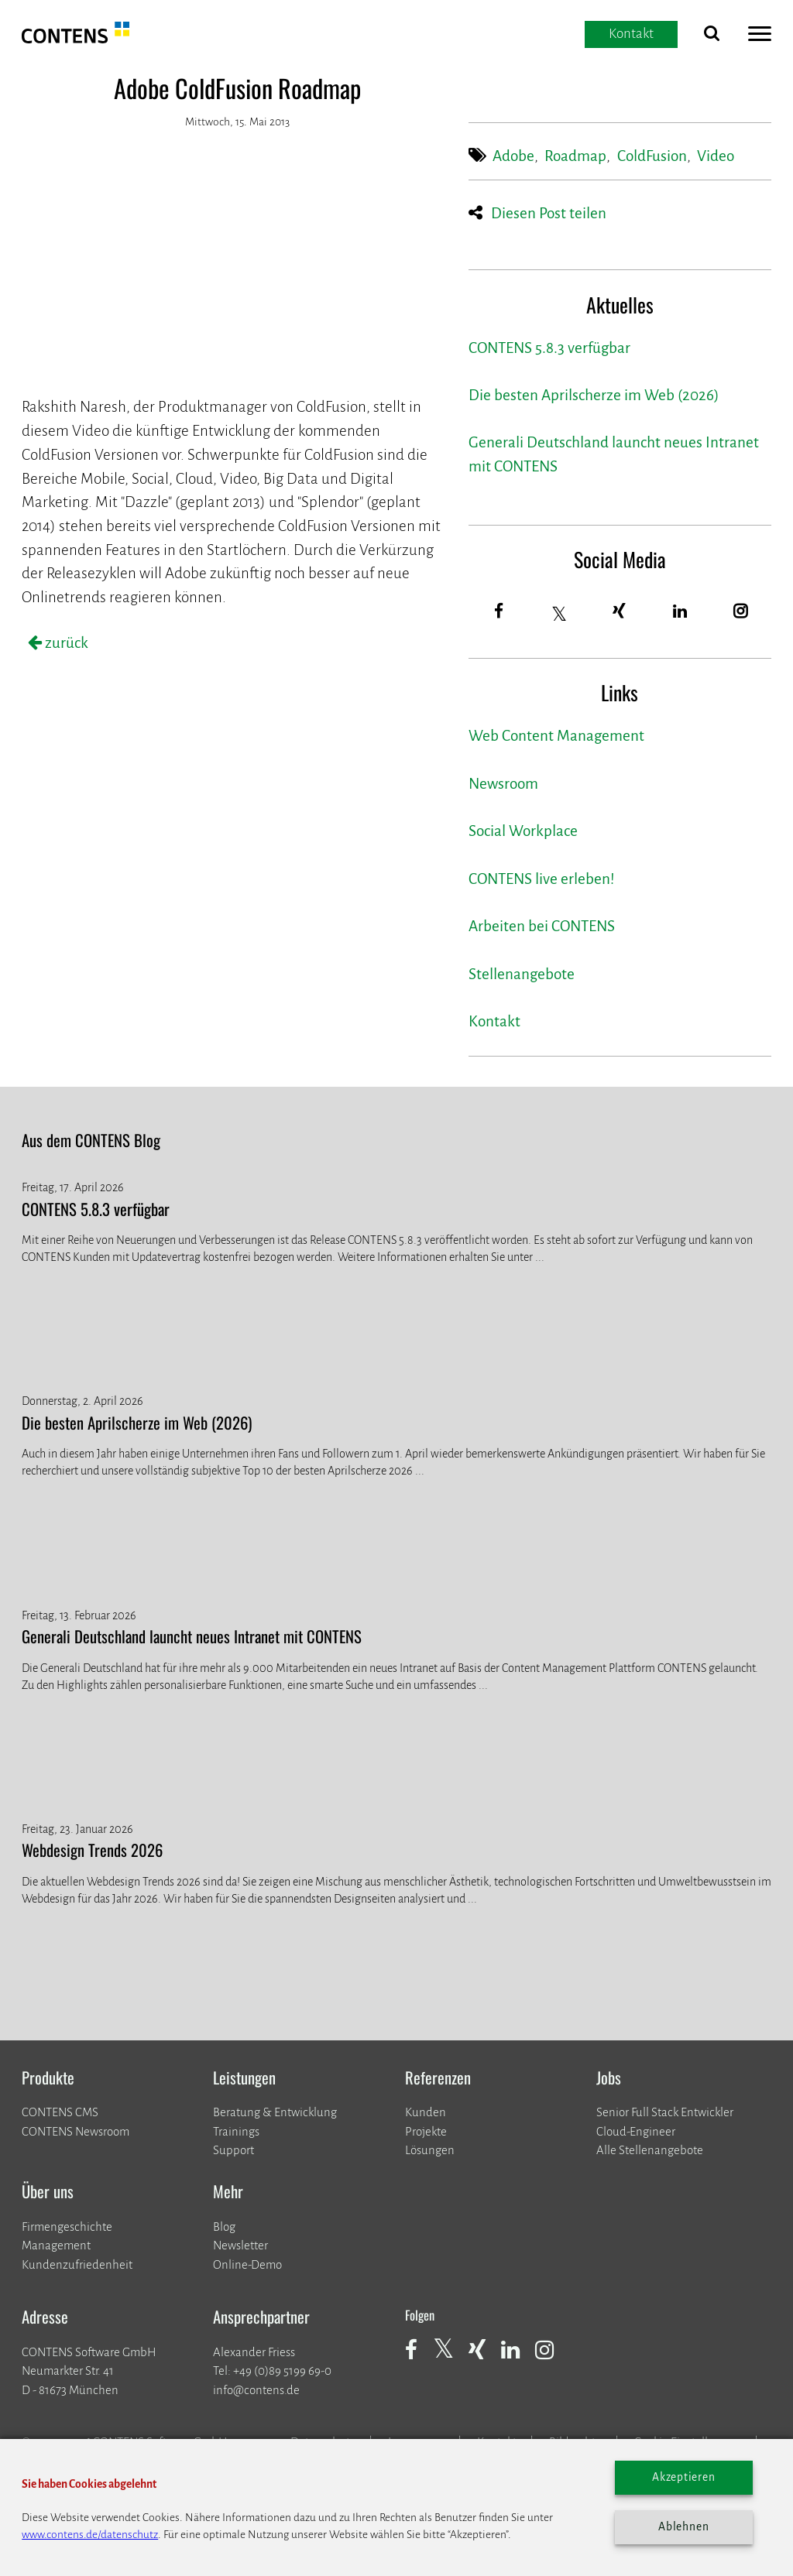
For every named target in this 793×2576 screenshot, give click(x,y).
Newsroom (503, 784)
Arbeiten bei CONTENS (542, 926)
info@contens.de (256, 2389)
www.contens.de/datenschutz (90, 2534)
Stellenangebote (522, 974)
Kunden (425, 2112)
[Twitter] (559, 613)
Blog (224, 2226)
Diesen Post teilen (548, 213)
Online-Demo (247, 2264)
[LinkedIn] (680, 611)
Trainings (236, 2131)
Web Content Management (556, 736)
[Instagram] (740, 611)
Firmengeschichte (67, 2226)
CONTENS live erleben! (541, 879)
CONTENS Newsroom (75, 2131)
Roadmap (575, 156)
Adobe (513, 156)
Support (233, 2149)
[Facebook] (498, 611)
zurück (65, 643)
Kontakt (494, 1021)
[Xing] (619, 611)
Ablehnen (683, 2527)
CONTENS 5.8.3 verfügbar (549, 348)
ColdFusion (652, 156)
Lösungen (430, 2149)
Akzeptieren (684, 2477)
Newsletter (240, 2245)
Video (715, 156)
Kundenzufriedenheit (77, 2264)
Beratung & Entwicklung (275, 2112)
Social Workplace (523, 831)
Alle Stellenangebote (649, 2149)
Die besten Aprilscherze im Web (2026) (594, 395)
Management (56, 2245)
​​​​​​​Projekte (426, 2131)
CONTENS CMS (60, 2112)
